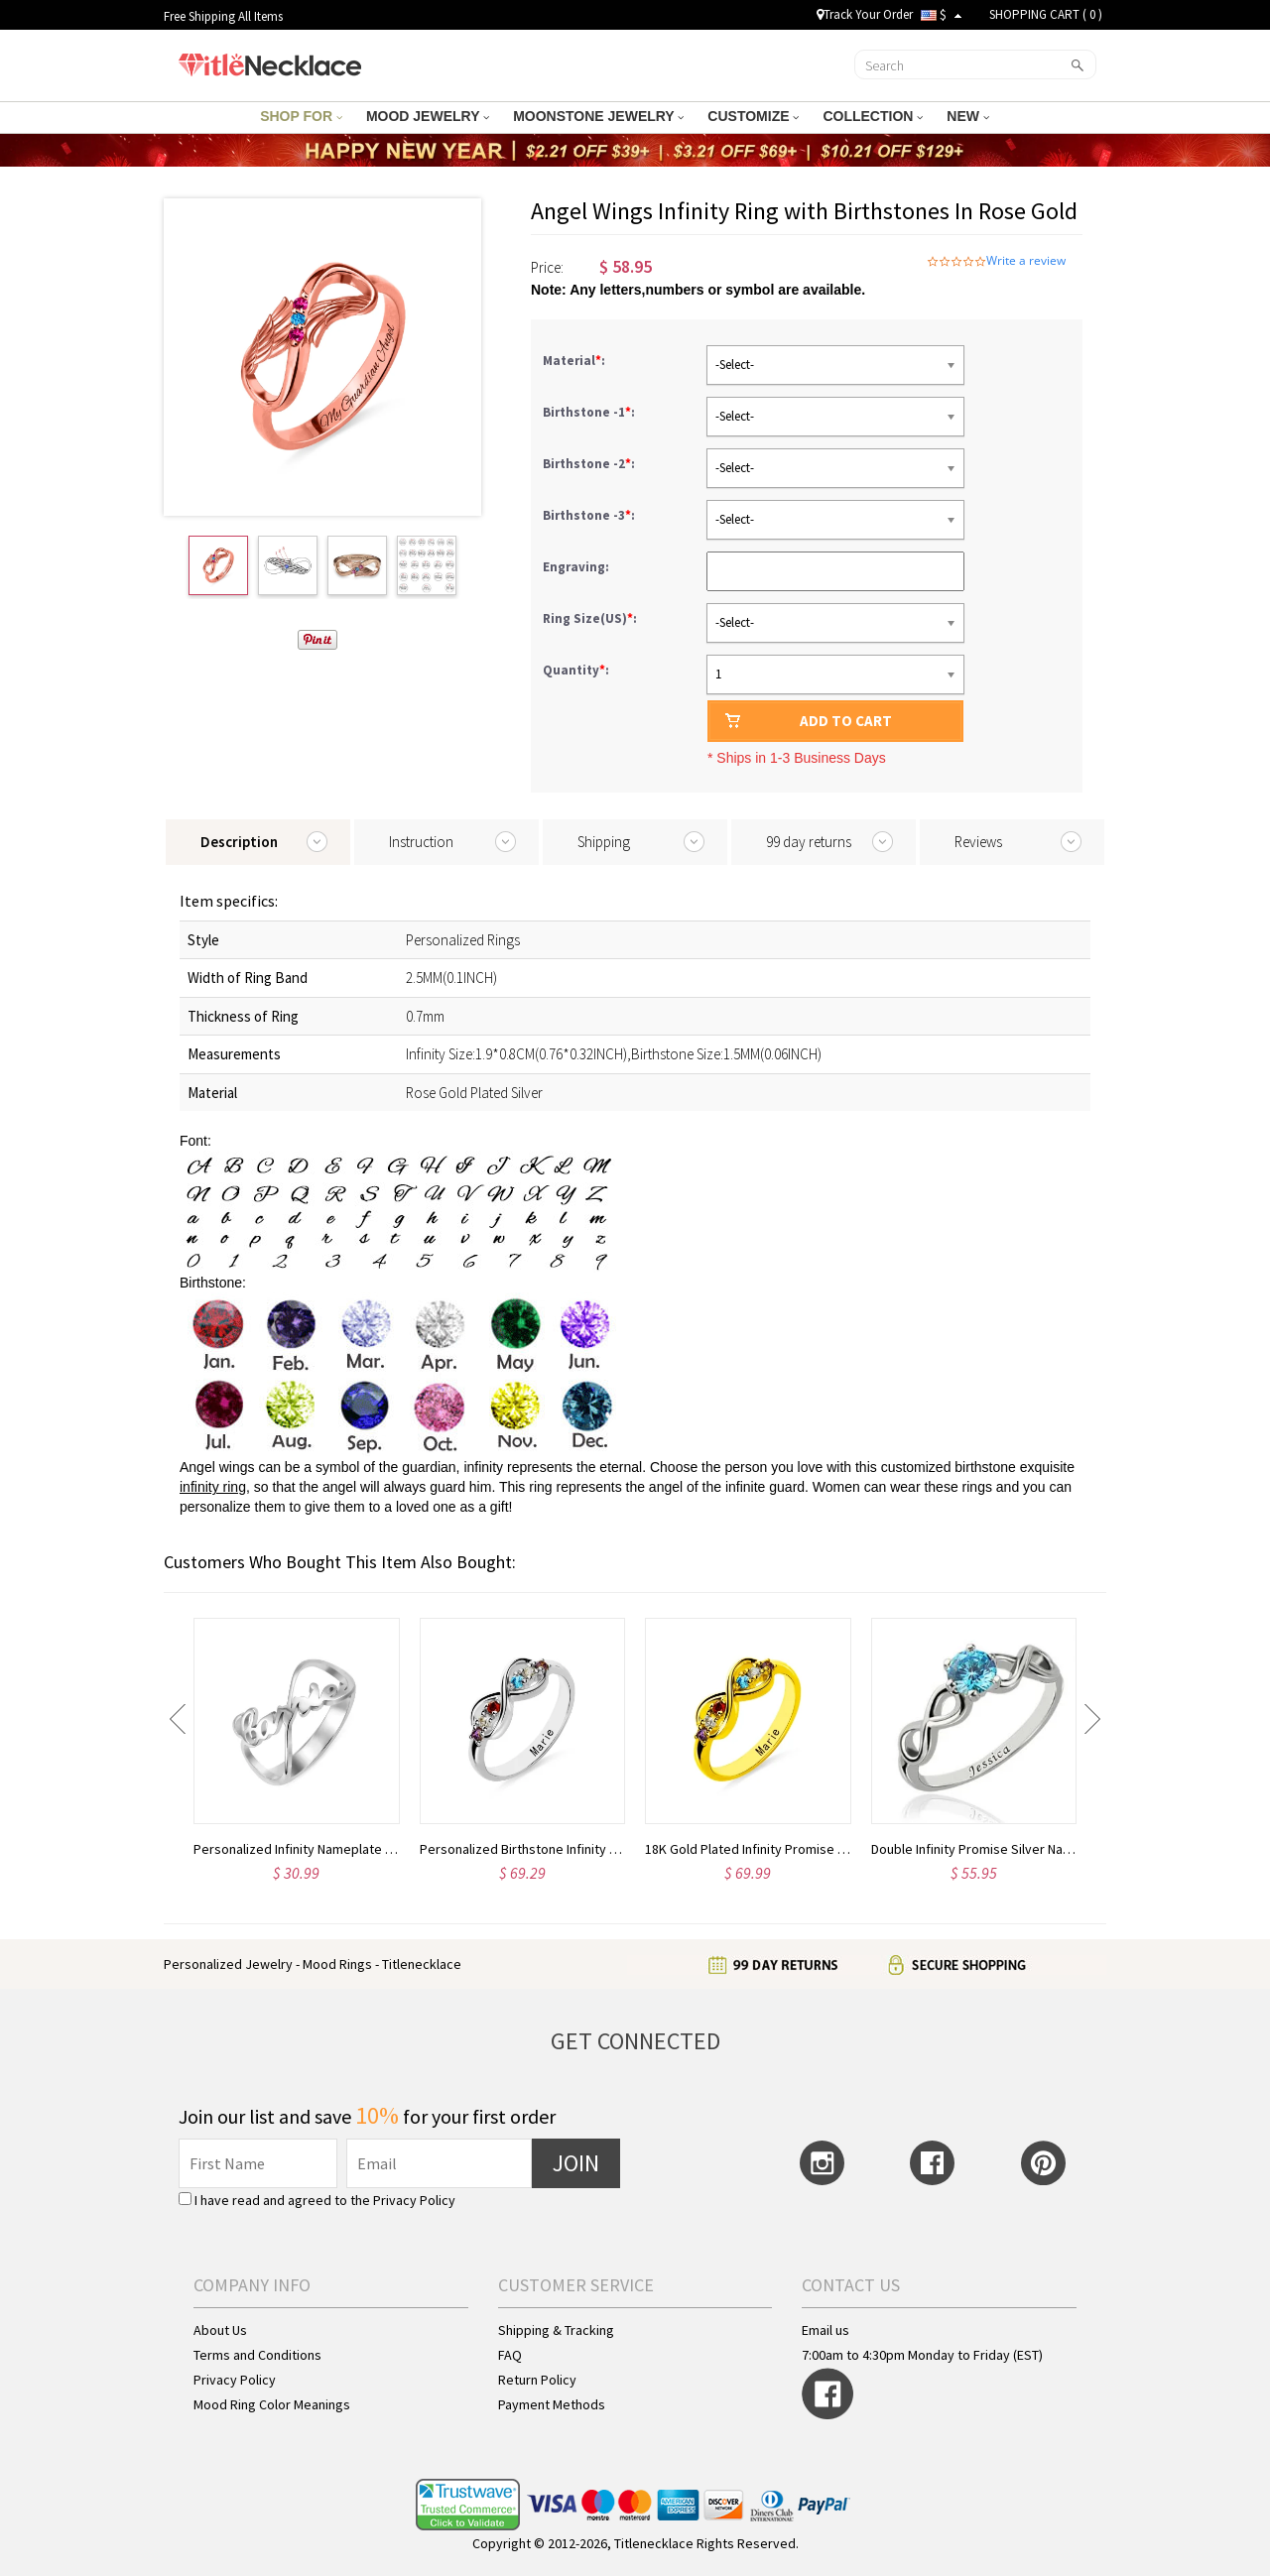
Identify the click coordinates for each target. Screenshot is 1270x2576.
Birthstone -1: (590, 412)
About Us (220, 2330)
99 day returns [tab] (808, 841)
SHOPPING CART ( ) (1045, 14)
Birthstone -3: (590, 515)
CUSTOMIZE (753, 116)
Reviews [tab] (978, 841)
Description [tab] (239, 841)
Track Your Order (865, 14)
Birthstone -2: (590, 463)
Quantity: (576, 670)
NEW (968, 116)
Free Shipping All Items (223, 16)
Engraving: (577, 566)
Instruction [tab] (421, 841)
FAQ (510, 2355)
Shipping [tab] (603, 841)
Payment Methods (551, 2404)
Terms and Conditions (257, 2355)
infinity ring (213, 1487)
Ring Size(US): (591, 618)
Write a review (1026, 261)
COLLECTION (873, 116)
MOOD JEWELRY (427, 116)
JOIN (576, 2162)
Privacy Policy (414, 2200)
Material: (575, 360)
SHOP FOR (301, 116)
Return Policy (537, 2380)
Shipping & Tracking (556, 2330)
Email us (825, 2330)
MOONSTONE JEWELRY (598, 116)
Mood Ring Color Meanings (271, 2404)
